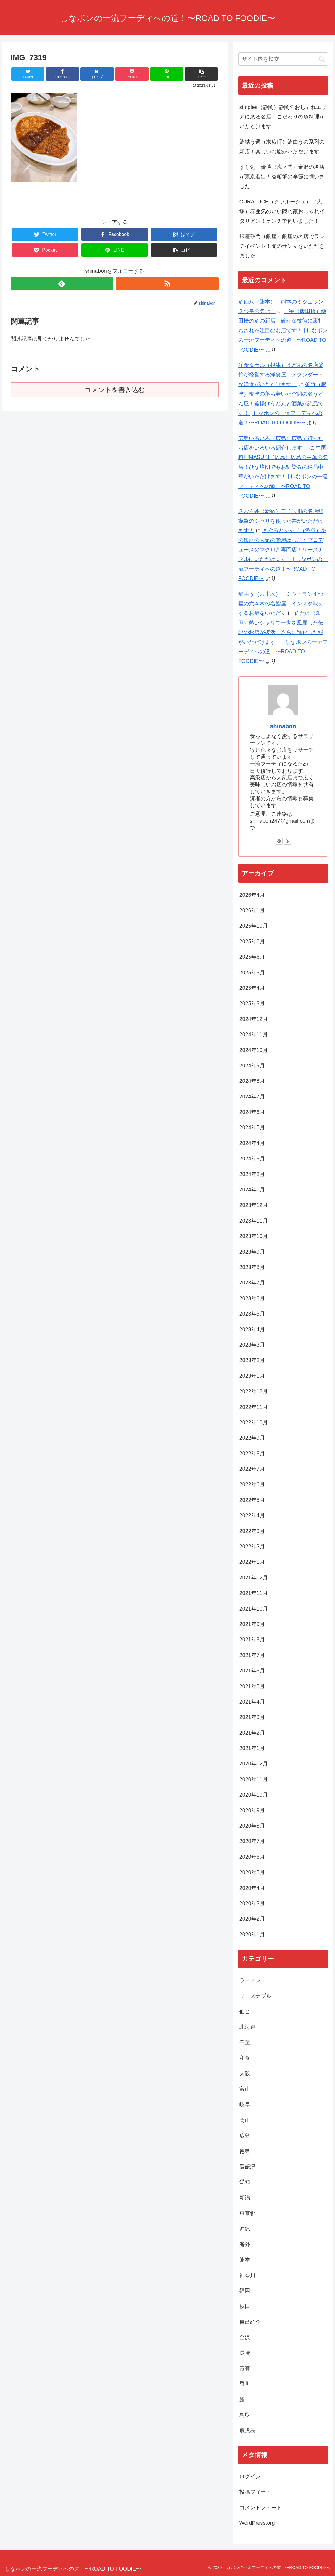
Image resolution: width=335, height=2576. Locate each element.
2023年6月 (252, 1298)
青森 (244, 2368)
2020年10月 (253, 1795)
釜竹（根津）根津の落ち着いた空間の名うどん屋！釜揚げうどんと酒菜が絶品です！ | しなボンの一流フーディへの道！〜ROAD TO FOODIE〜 (282, 403)
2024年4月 (252, 1143)
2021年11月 (253, 1593)
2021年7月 (252, 1655)
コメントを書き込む (114, 390)
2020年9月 (252, 1810)
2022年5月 (252, 1500)
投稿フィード (255, 2492)
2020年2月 (252, 1919)
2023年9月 (252, 1252)
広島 (244, 2136)
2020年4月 (252, 1888)
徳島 (244, 2151)
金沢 (244, 2337)
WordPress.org (257, 2523)
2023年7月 (252, 1283)
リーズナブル (255, 1996)
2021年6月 (252, 1671)
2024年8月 (252, 1081)
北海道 (247, 2027)
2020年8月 (252, 1826)
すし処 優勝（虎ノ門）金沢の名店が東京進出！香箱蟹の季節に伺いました (282, 176)
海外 (244, 2244)
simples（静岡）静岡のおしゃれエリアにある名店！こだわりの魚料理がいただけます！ (283, 116)
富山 (244, 2089)
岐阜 (244, 2104)
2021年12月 (253, 1578)
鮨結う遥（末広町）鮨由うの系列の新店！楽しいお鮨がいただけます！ (282, 146)
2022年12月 (253, 1391)
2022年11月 (253, 1407)
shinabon (283, 726)
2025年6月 (252, 957)
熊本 (244, 2260)
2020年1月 (252, 1934)
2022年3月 (252, 1531)
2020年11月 (253, 1779)
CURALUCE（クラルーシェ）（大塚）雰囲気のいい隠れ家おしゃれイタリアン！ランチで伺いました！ (282, 211)
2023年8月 (252, 1267)
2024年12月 (253, 1019)
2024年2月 (252, 1174)
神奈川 (247, 2275)
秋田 (244, 2306)
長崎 (244, 2353)
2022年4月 (252, 1515)
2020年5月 (252, 1872)
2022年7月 (252, 1469)
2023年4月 (252, 1329)
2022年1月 (252, 1562)
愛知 (244, 2182)
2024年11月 (253, 1034)
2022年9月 (252, 1438)
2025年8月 (252, 941)
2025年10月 (253, 926)
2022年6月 (252, 1484)
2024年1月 (252, 1190)
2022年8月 (252, 1454)
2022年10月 (253, 1422)
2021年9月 (252, 1624)
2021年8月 (252, 1640)
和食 (247, 2058)
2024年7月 (252, 1097)
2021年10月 (253, 1609)
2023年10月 (253, 1236)
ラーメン (250, 1980)
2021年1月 (252, 1748)
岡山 (244, 2120)
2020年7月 (252, 1841)
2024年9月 (252, 1066)
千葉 (244, 2043)
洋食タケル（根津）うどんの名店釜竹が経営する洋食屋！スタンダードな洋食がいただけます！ (280, 374)
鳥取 (244, 2415)
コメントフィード (260, 2508)
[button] (322, 59)
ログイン (250, 2476)
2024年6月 (252, 1112)
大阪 (244, 2074)
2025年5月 (252, 973)
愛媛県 (247, 2167)
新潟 (244, 2198)
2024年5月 (252, 1127)
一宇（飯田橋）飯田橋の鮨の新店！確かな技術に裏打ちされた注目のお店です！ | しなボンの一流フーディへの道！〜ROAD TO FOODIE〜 (283, 330)
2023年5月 (252, 1314)
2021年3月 (252, 1717)
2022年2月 (252, 1547)
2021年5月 (252, 1686)
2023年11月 (253, 1221)
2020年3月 (252, 1903)
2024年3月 (252, 1159)
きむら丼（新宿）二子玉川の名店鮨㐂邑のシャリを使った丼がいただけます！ (280, 520)
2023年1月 (252, 1376)
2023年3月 (252, 1345)
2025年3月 (252, 1003)
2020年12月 (253, 1764)
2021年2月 (252, 1733)
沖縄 (244, 2229)
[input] (283, 59)
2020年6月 (252, 1857)
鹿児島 (247, 2431)
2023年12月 (253, 1205)
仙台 (244, 2011)
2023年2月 (252, 1360)
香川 (244, 2384)
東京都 (247, 2213)
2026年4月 (252, 895)
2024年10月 (253, 1050)
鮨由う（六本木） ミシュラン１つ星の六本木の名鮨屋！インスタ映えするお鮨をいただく (280, 603)
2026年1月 (252, 910)
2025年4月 (252, 988)
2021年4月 (252, 1702)
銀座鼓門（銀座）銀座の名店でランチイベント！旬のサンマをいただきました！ (282, 246)
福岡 (244, 2291)
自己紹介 (250, 2322)
